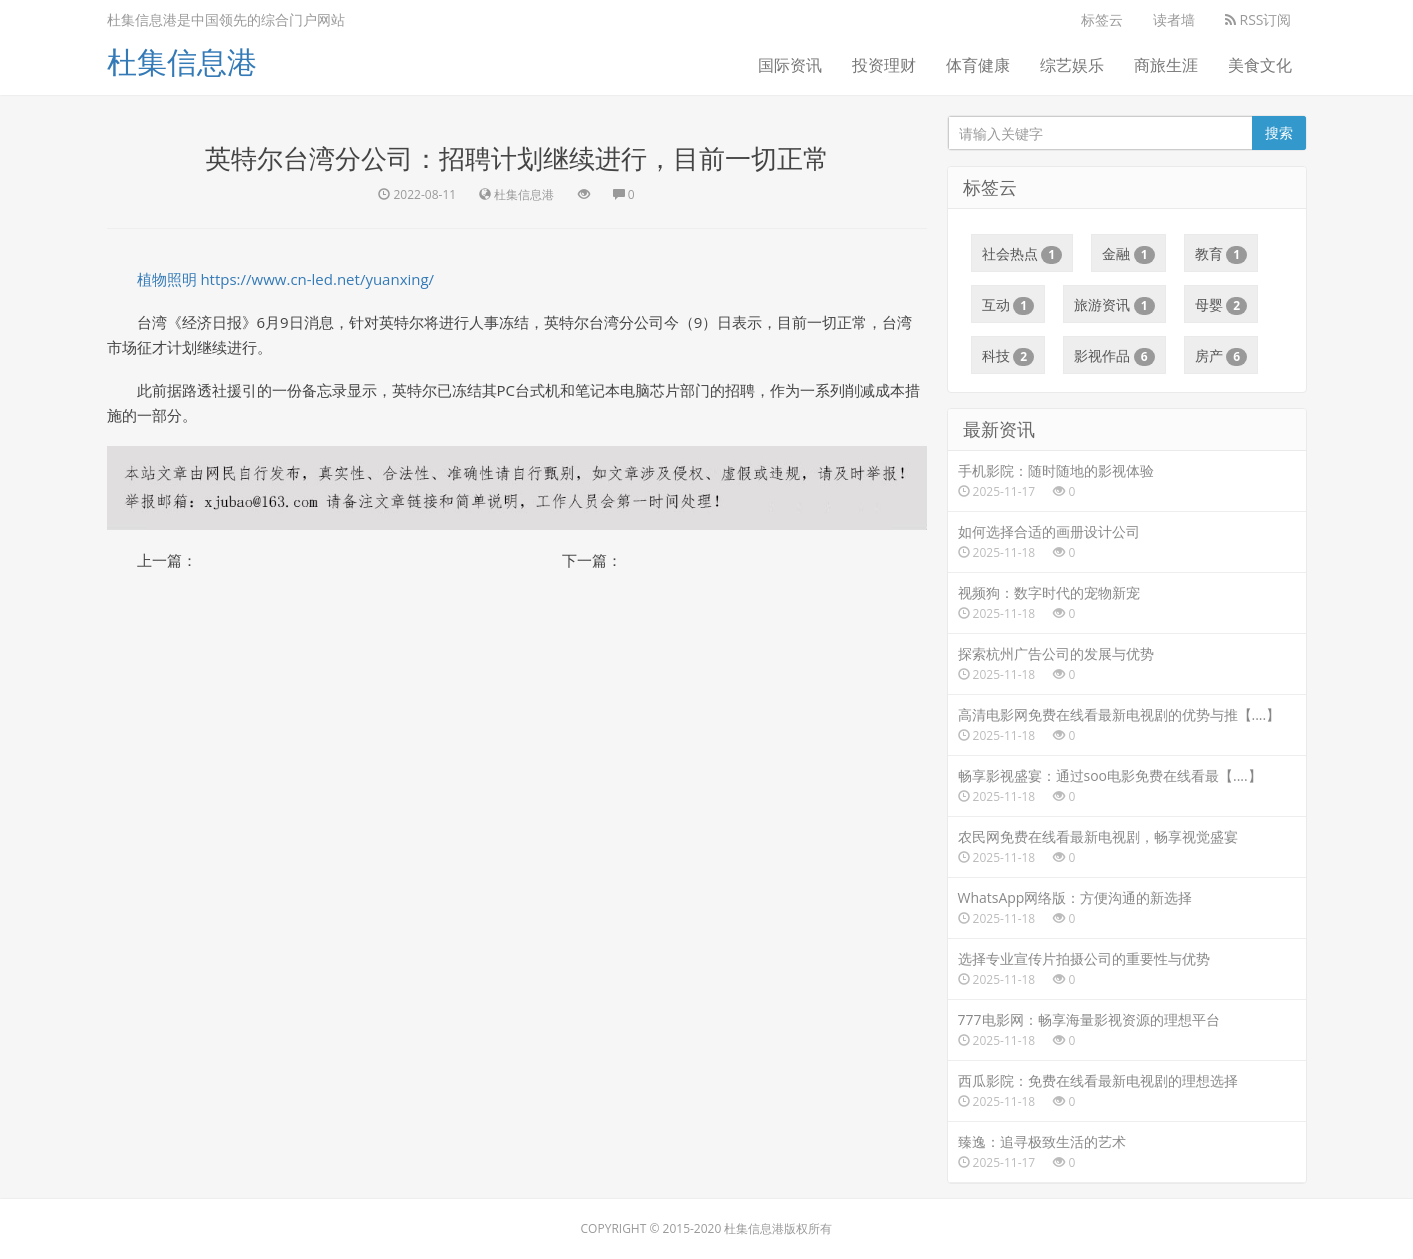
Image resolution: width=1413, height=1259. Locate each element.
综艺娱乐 (1072, 65)
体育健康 (978, 65)
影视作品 (1114, 356)
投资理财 (884, 65)
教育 (1221, 254)
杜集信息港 (182, 61)
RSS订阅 (1258, 19)
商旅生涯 (1166, 65)
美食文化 (1260, 65)
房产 (1221, 356)
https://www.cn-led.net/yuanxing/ (317, 279)
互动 (1008, 305)
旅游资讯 (1114, 305)
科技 (1008, 356)
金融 (1128, 254)
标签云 (1102, 19)
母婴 (1221, 305)
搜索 (1279, 132)
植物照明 (167, 279)
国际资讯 (790, 65)
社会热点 (1022, 254)
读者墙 (1174, 19)
